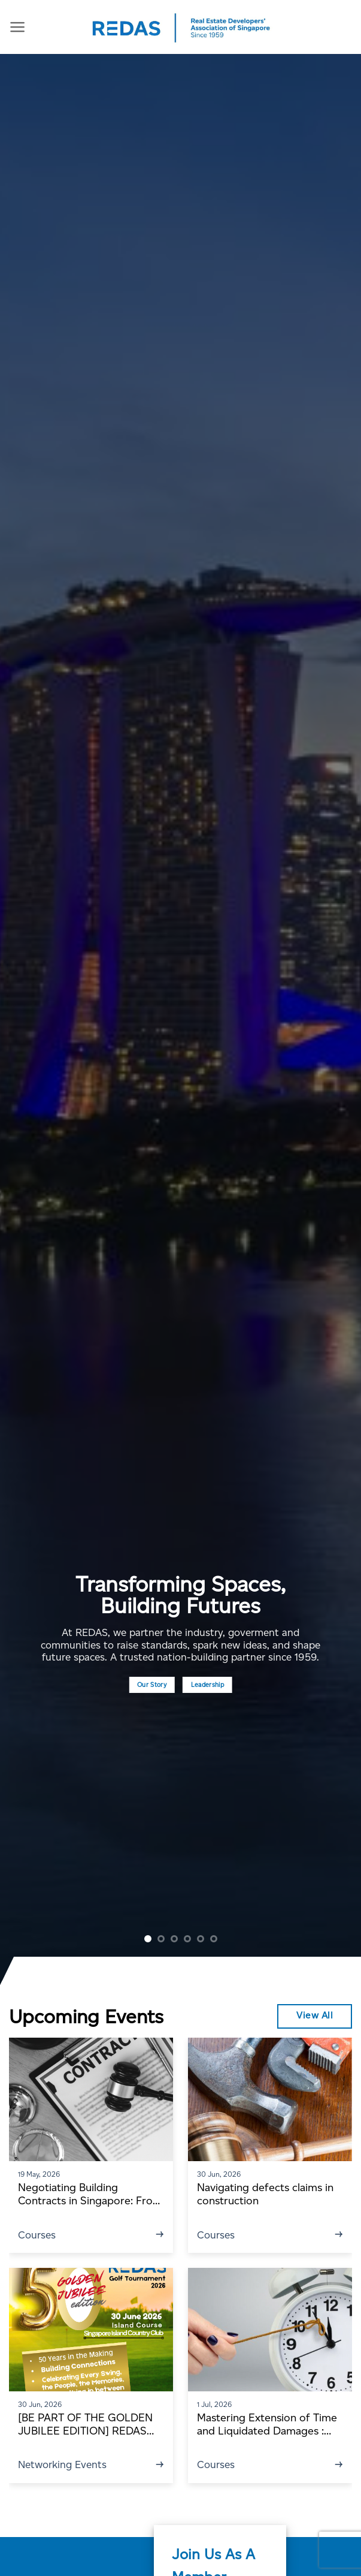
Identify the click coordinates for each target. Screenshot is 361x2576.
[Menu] (17, 27)
